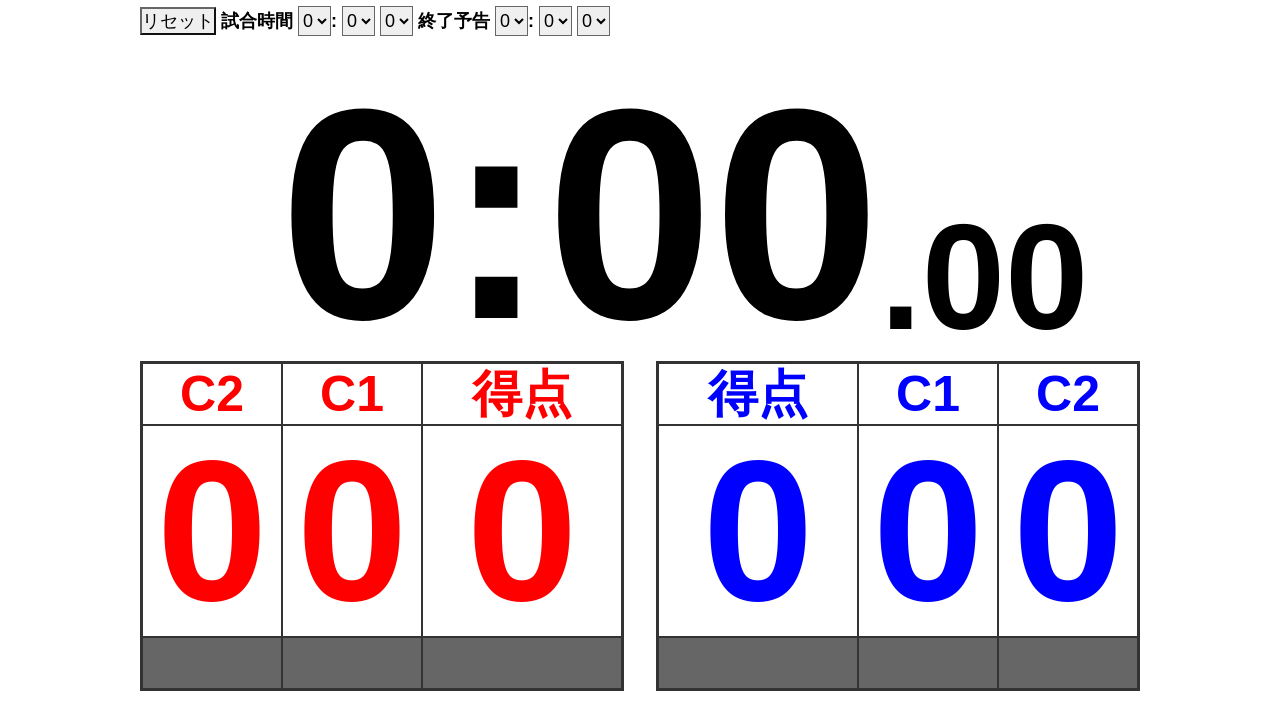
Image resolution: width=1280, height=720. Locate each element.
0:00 (580, 193)
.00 (984, 267)
